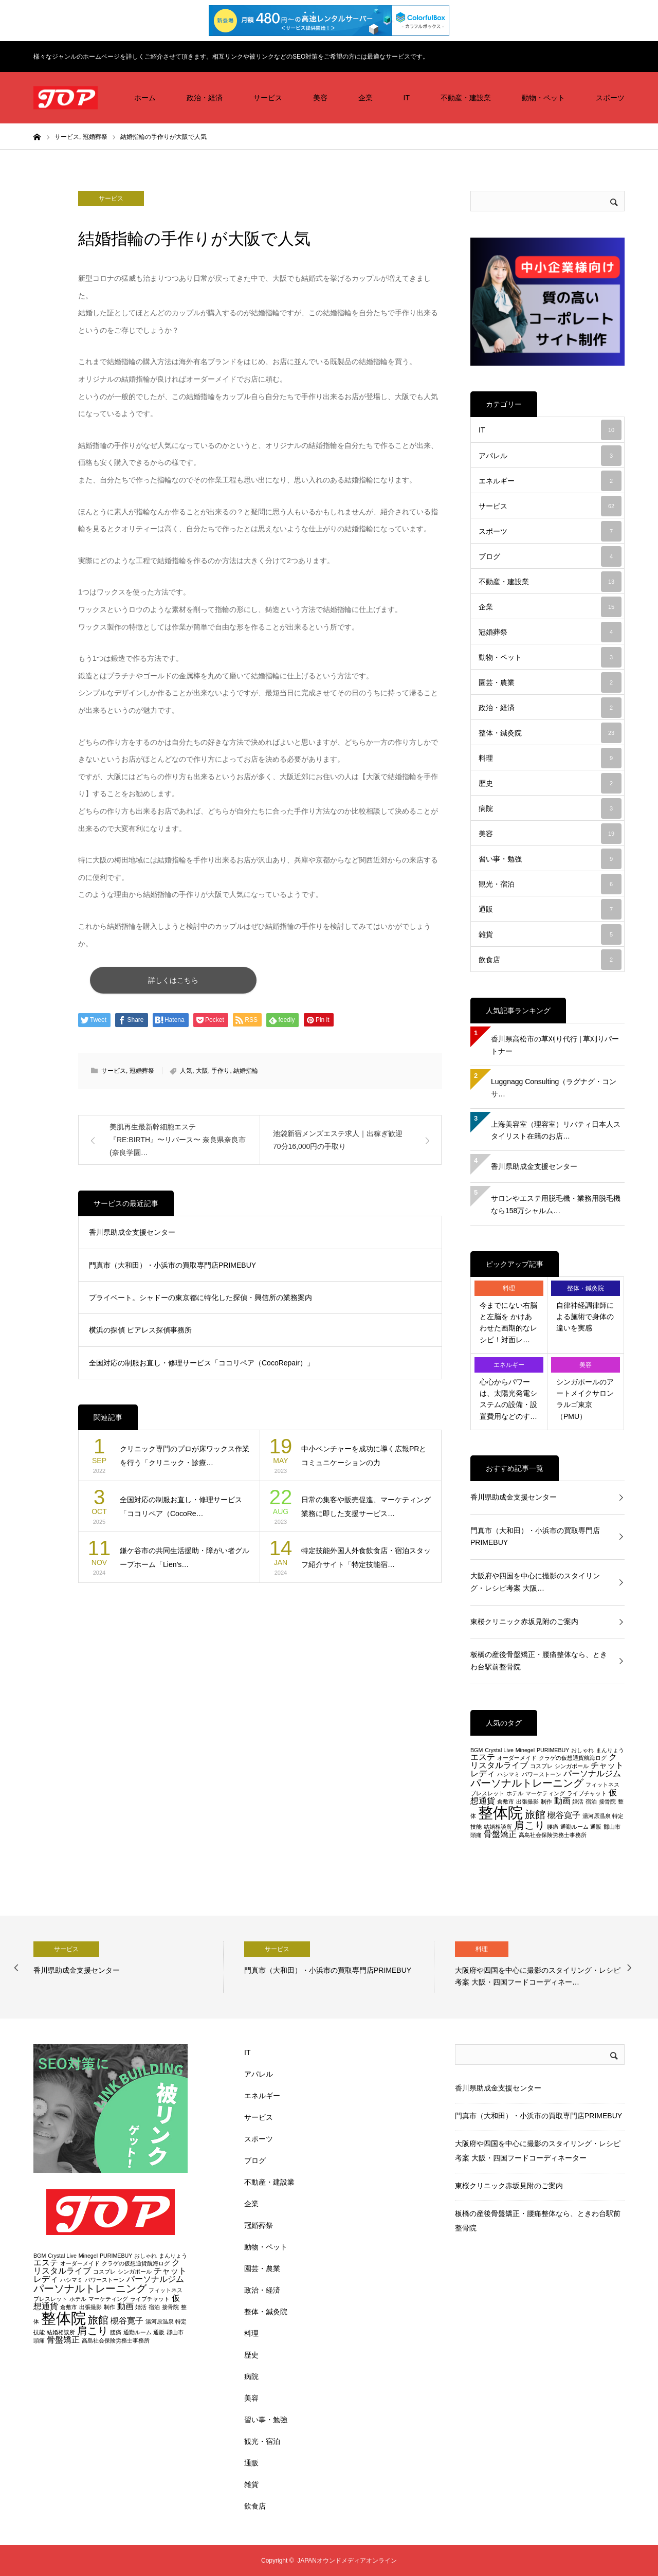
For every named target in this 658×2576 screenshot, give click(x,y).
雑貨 (550, 934)
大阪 (202, 1074)
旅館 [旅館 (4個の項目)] (535, 1814)
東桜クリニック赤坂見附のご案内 (524, 1621)
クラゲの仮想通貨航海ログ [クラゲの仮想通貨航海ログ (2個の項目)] (573, 1758)
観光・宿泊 (550, 884)
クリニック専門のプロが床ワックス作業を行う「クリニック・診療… (184, 1460)
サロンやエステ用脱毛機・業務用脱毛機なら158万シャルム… (555, 1204)
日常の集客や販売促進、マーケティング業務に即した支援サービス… (366, 1511)
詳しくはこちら (241, 982)
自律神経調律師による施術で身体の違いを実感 (585, 1316)
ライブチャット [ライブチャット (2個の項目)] (587, 1793)
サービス (267, 98)
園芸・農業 (550, 682)
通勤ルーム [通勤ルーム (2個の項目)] (574, 1827)
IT (407, 98)
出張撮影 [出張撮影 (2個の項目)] (527, 1801)
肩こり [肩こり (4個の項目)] (529, 1825)
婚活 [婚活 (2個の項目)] (577, 1801)
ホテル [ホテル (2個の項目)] (514, 1793)
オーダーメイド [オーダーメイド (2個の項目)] (517, 1758)
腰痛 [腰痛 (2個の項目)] (552, 1827)
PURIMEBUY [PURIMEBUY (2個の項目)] (553, 1750)
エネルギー (550, 481)
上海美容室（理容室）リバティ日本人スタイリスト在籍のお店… (555, 1130)
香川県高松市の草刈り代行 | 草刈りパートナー (555, 1045)
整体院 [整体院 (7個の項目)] (500, 1812)
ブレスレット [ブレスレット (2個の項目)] (487, 1793)
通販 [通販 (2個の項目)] (595, 1827)
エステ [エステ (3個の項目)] (482, 1757)
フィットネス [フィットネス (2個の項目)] (602, 1784)
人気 (186, 1074)
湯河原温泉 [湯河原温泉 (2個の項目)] (596, 1816)
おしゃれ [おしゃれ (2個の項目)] (582, 1750)
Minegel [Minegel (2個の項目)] (525, 1750)
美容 (320, 98)
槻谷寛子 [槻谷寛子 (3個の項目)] (563, 1815)
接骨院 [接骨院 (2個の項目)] (607, 1801)
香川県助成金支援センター (132, 1237)
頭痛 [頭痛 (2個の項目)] (476, 1835)
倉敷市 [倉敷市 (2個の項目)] (505, 1801)
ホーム (145, 98)
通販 (550, 909)
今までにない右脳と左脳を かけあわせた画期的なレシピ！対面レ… (508, 1322)
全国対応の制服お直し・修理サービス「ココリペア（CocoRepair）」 (201, 1367)
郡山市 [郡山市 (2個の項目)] (612, 1827)
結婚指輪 (245, 1074)
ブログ (550, 556)
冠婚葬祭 (142, 1074)
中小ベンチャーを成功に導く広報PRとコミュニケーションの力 (363, 1460)
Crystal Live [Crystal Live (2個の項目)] (499, 1750)
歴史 (550, 783)
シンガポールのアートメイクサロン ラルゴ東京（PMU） (585, 1399)
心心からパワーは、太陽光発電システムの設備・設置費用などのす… (508, 1399)
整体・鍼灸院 (550, 733)
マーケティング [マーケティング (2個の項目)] (545, 1793)
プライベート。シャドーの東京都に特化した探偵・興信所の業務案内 (200, 1302)
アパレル (550, 455)
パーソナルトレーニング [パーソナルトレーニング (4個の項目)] (526, 1783)
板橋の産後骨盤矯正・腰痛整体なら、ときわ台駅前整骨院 (538, 1660)
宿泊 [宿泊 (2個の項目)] (591, 1801)
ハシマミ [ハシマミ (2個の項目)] (508, 1774)
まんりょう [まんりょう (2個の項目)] (610, 1750)
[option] (128, 1967)
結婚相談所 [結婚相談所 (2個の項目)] (498, 1827)
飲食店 (550, 959)
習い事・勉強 (550, 859)
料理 (550, 758)
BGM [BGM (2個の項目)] (476, 1750)
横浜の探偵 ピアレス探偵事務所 (140, 1334)
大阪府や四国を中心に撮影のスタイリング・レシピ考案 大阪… (535, 1582)
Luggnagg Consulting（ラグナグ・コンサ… (553, 1087)
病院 (550, 808)
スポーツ (610, 98)
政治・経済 (205, 98)
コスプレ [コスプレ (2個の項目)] (541, 1766)
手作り (220, 1074)
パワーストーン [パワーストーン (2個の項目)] (541, 1774)
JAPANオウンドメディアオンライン (347, 2560)
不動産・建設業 (466, 98)
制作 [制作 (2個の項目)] (546, 1801)
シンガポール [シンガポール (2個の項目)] (572, 1766)
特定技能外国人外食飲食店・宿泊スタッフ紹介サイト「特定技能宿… (366, 1562)
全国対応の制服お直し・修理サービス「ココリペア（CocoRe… (181, 1511)
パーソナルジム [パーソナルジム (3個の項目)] (592, 1773)
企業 (365, 98)
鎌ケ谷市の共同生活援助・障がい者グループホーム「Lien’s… (184, 1562)
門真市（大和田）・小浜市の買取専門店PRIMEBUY (172, 1269)
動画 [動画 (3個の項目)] (562, 1800)
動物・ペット (543, 98)
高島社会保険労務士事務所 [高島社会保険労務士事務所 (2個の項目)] (553, 1835)
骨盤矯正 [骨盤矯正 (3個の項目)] (500, 1834)
